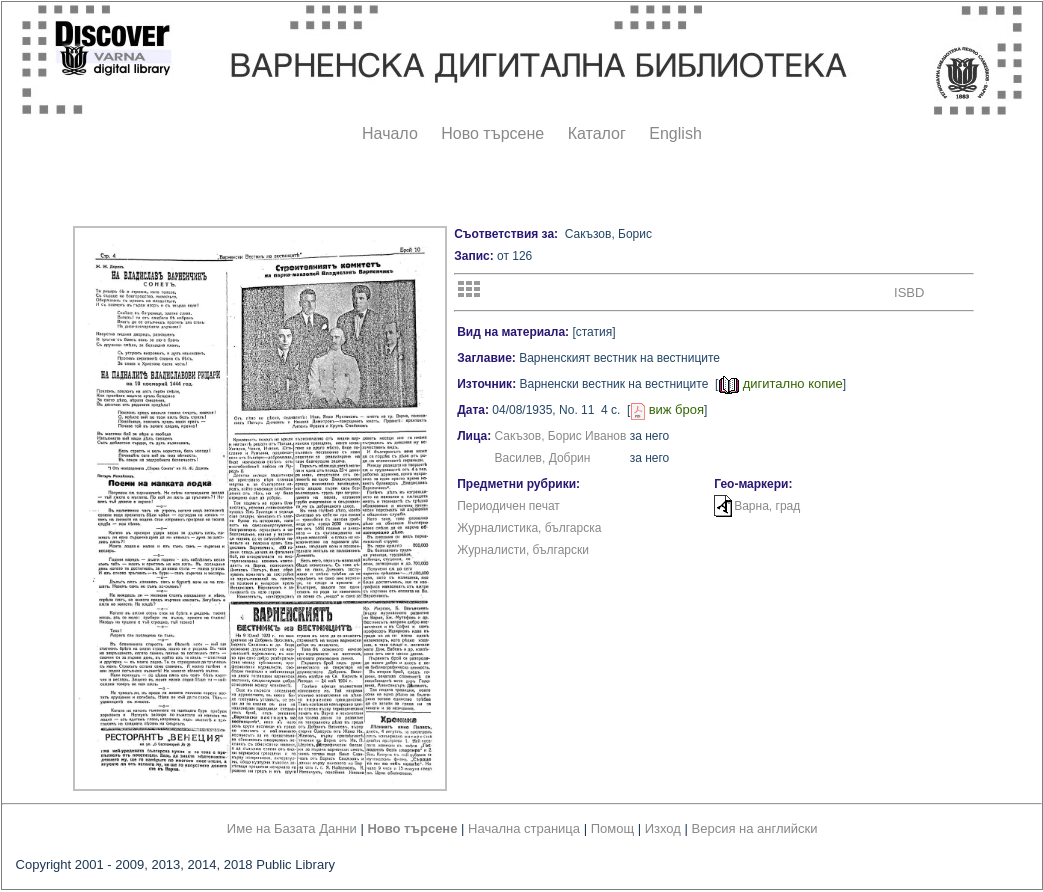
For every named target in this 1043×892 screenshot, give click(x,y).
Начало (390, 133)
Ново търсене (492, 133)
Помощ (612, 828)
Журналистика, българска (529, 528)
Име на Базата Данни (292, 828)
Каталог (597, 133)
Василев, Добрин (543, 458)
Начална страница (524, 828)
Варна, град (767, 506)
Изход (663, 828)
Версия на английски (755, 828)
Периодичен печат (508, 506)
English (675, 133)
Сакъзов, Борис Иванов (561, 436)
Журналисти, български (523, 550)
